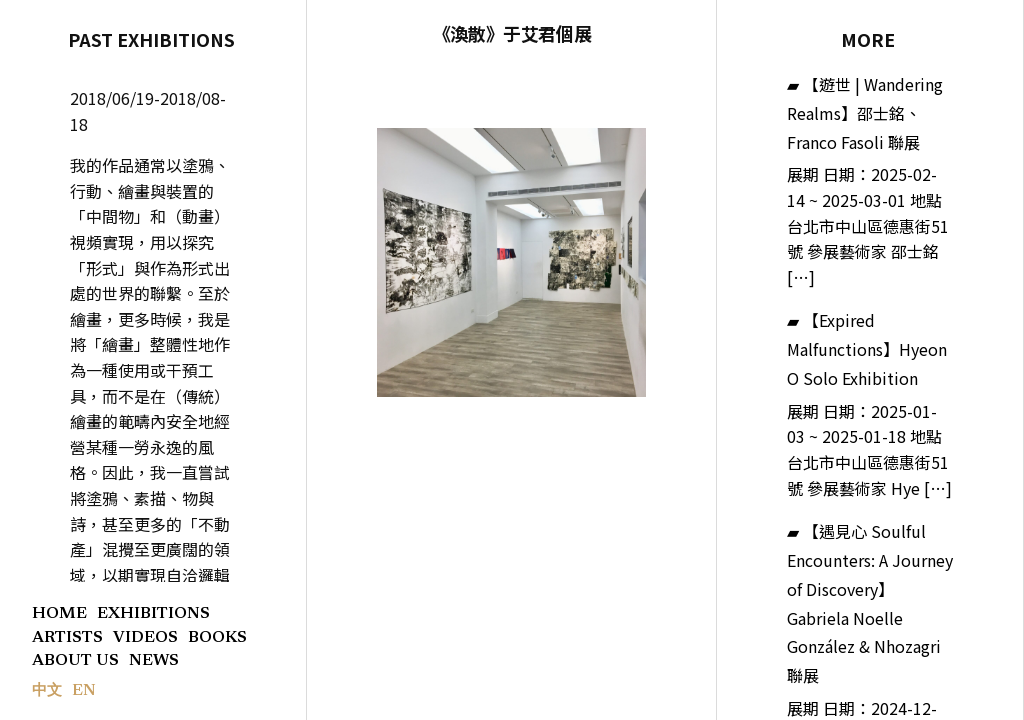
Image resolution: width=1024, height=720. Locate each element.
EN (84, 691)
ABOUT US (75, 661)
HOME (59, 614)
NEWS (154, 661)
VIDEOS (145, 638)
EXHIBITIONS (153, 614)
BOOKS (217, 638)
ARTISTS (67, 638)
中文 (47, 691)
